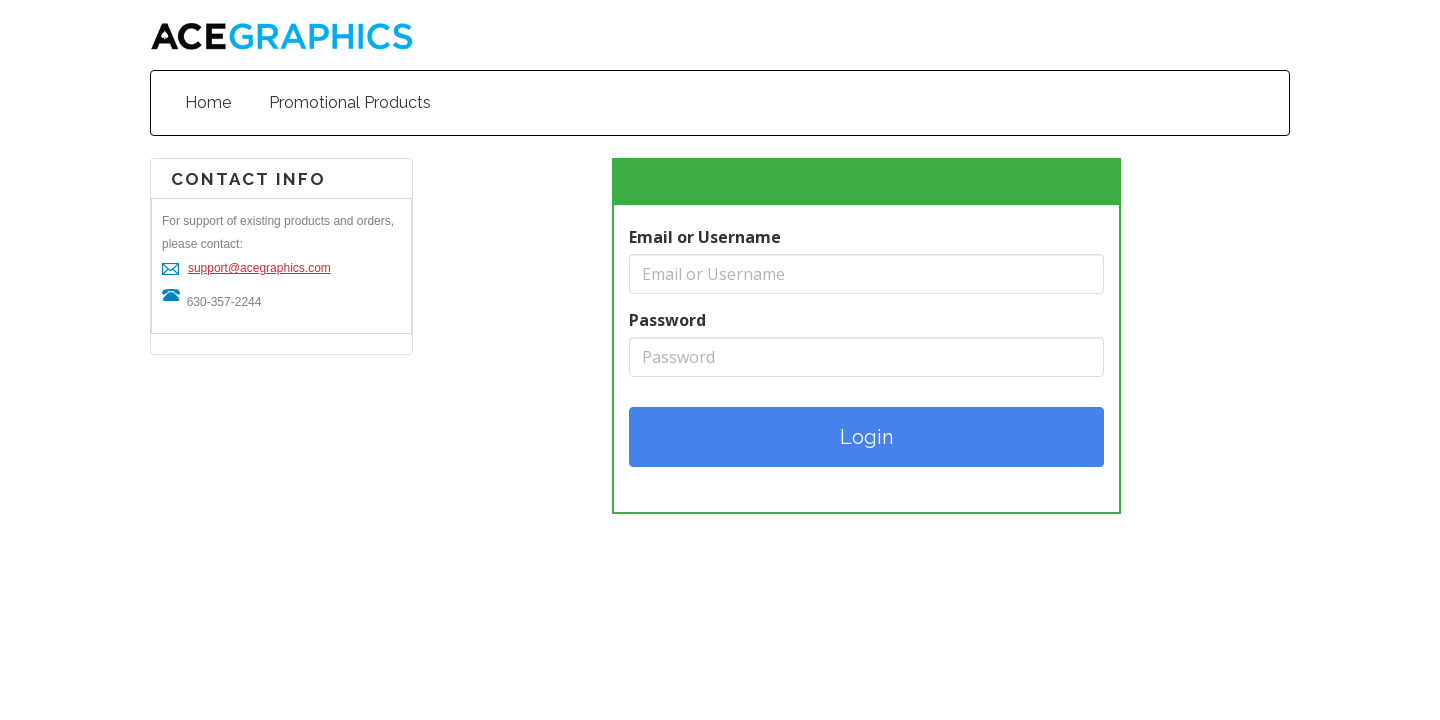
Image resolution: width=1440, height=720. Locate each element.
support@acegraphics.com (259, 268)
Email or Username (705, 237)
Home (208, 102)
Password (667, 320)
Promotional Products (350, 102)
